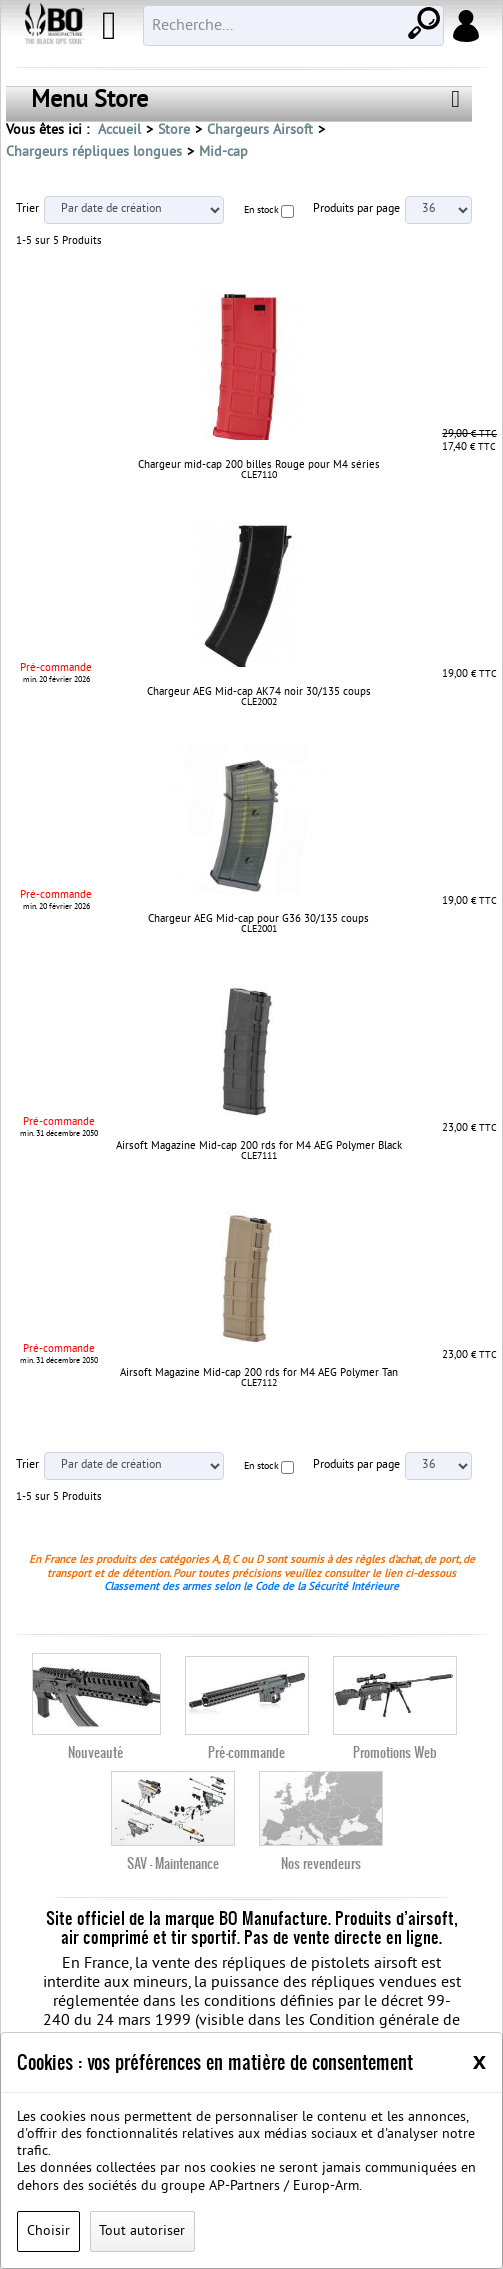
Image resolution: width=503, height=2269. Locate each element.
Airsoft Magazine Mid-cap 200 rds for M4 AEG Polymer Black (259, 1146)
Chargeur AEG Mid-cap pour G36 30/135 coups (258, 919)
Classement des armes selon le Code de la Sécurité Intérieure (251, 1587)
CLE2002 (259, 702)
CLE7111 (259, 1156)
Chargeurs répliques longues (94, 152)
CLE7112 (259, 1383)
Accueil (119, 130)
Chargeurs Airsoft (260, 130)
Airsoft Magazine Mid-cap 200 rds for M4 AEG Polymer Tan (259, 1373)
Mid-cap (223, 152)
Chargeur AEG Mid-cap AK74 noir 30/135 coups (259, 692)
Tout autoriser (142, 2231)
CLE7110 (259, 475)
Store (174, 130)
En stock (261, 210)
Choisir (48, 2231)
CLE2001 (259, 929)
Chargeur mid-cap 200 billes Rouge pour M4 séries (259, 465)
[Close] (479, 2061)
